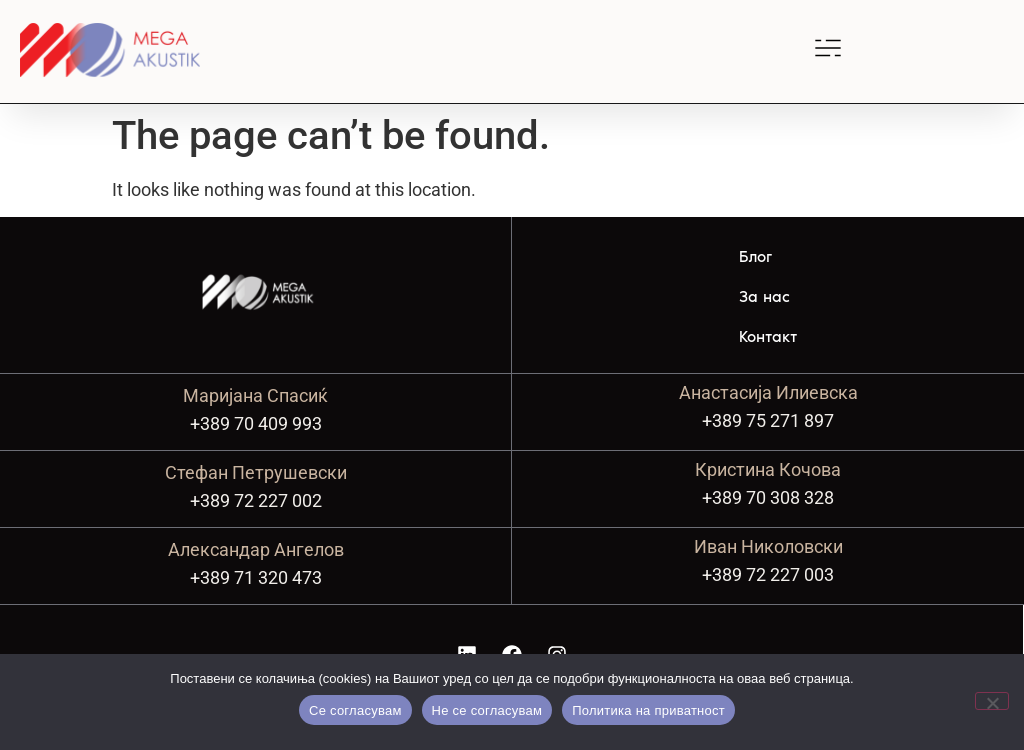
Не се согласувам (487, 710)
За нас (764, 296)
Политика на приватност (648, 710)
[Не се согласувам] (992, 701)
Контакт (768, 336)
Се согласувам (355, 710)
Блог (755, 256)
